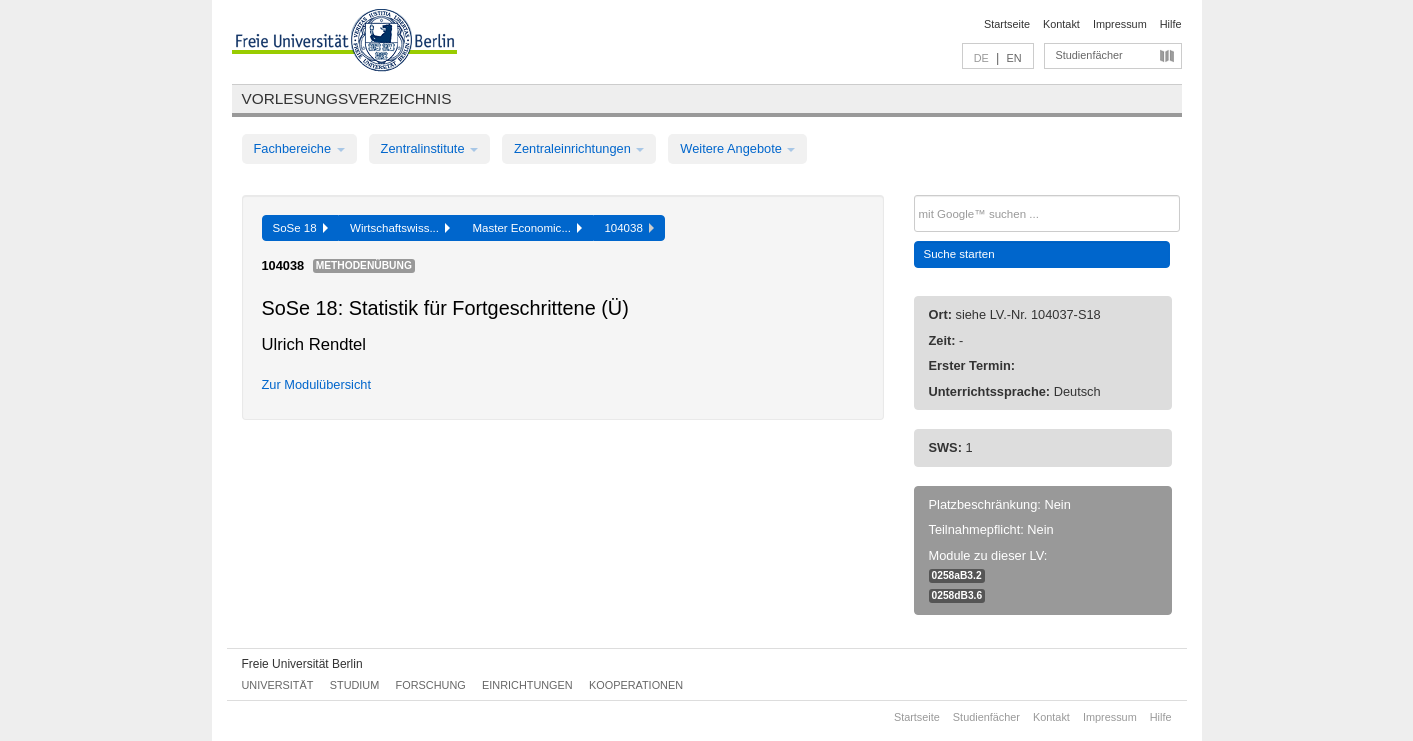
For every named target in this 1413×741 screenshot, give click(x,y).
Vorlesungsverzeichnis (347, 98)
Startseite (1007, 24)
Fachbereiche (299, 148)
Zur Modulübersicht (317, 384)
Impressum (1120, 24)
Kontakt (1061, 24)
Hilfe (1171, 24)
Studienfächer (1089, 55)
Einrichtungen (527, 685)
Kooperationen (636, 685)
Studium (355, 685)
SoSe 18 (301, 228)
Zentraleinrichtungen (579, 148)
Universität (278, 685)
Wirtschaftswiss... (400, 228)
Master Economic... (527, 228)
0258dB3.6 (957, 595)
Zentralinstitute (430, 148)
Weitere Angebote (737, 148)
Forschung (431, 685)
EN (1013, 58)
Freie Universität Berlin (302, 664)
